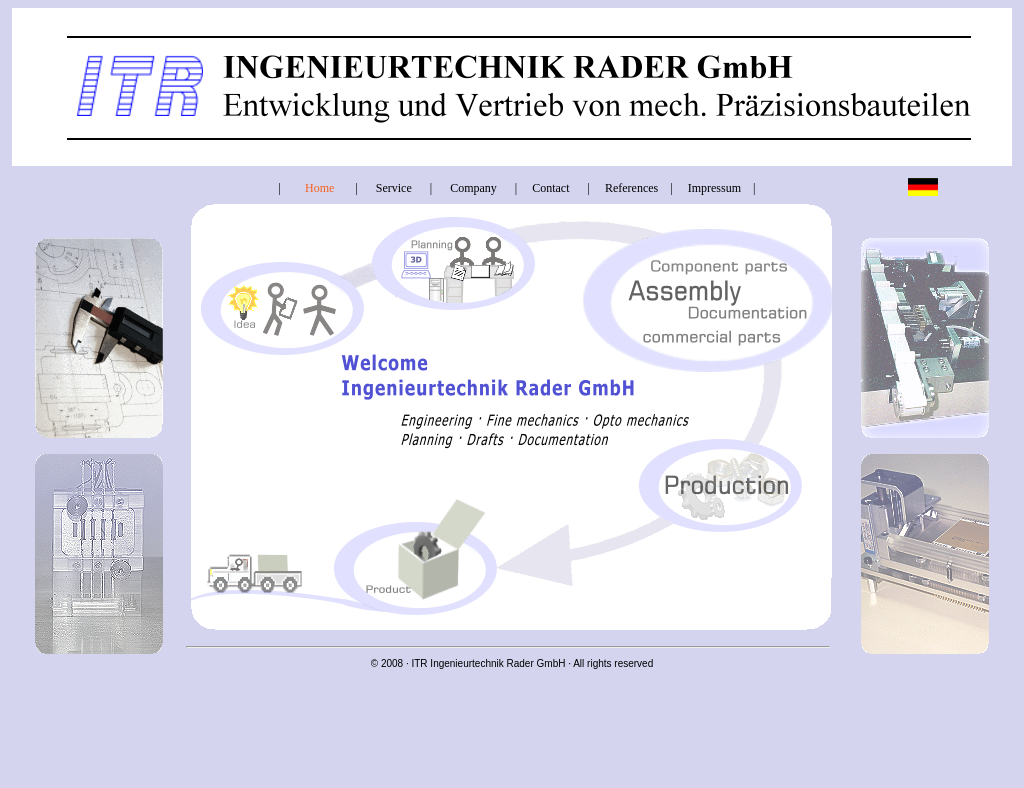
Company (473, 188)
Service (394, 188)
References (631, 188)
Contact (550, 188)
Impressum (714, 188)
